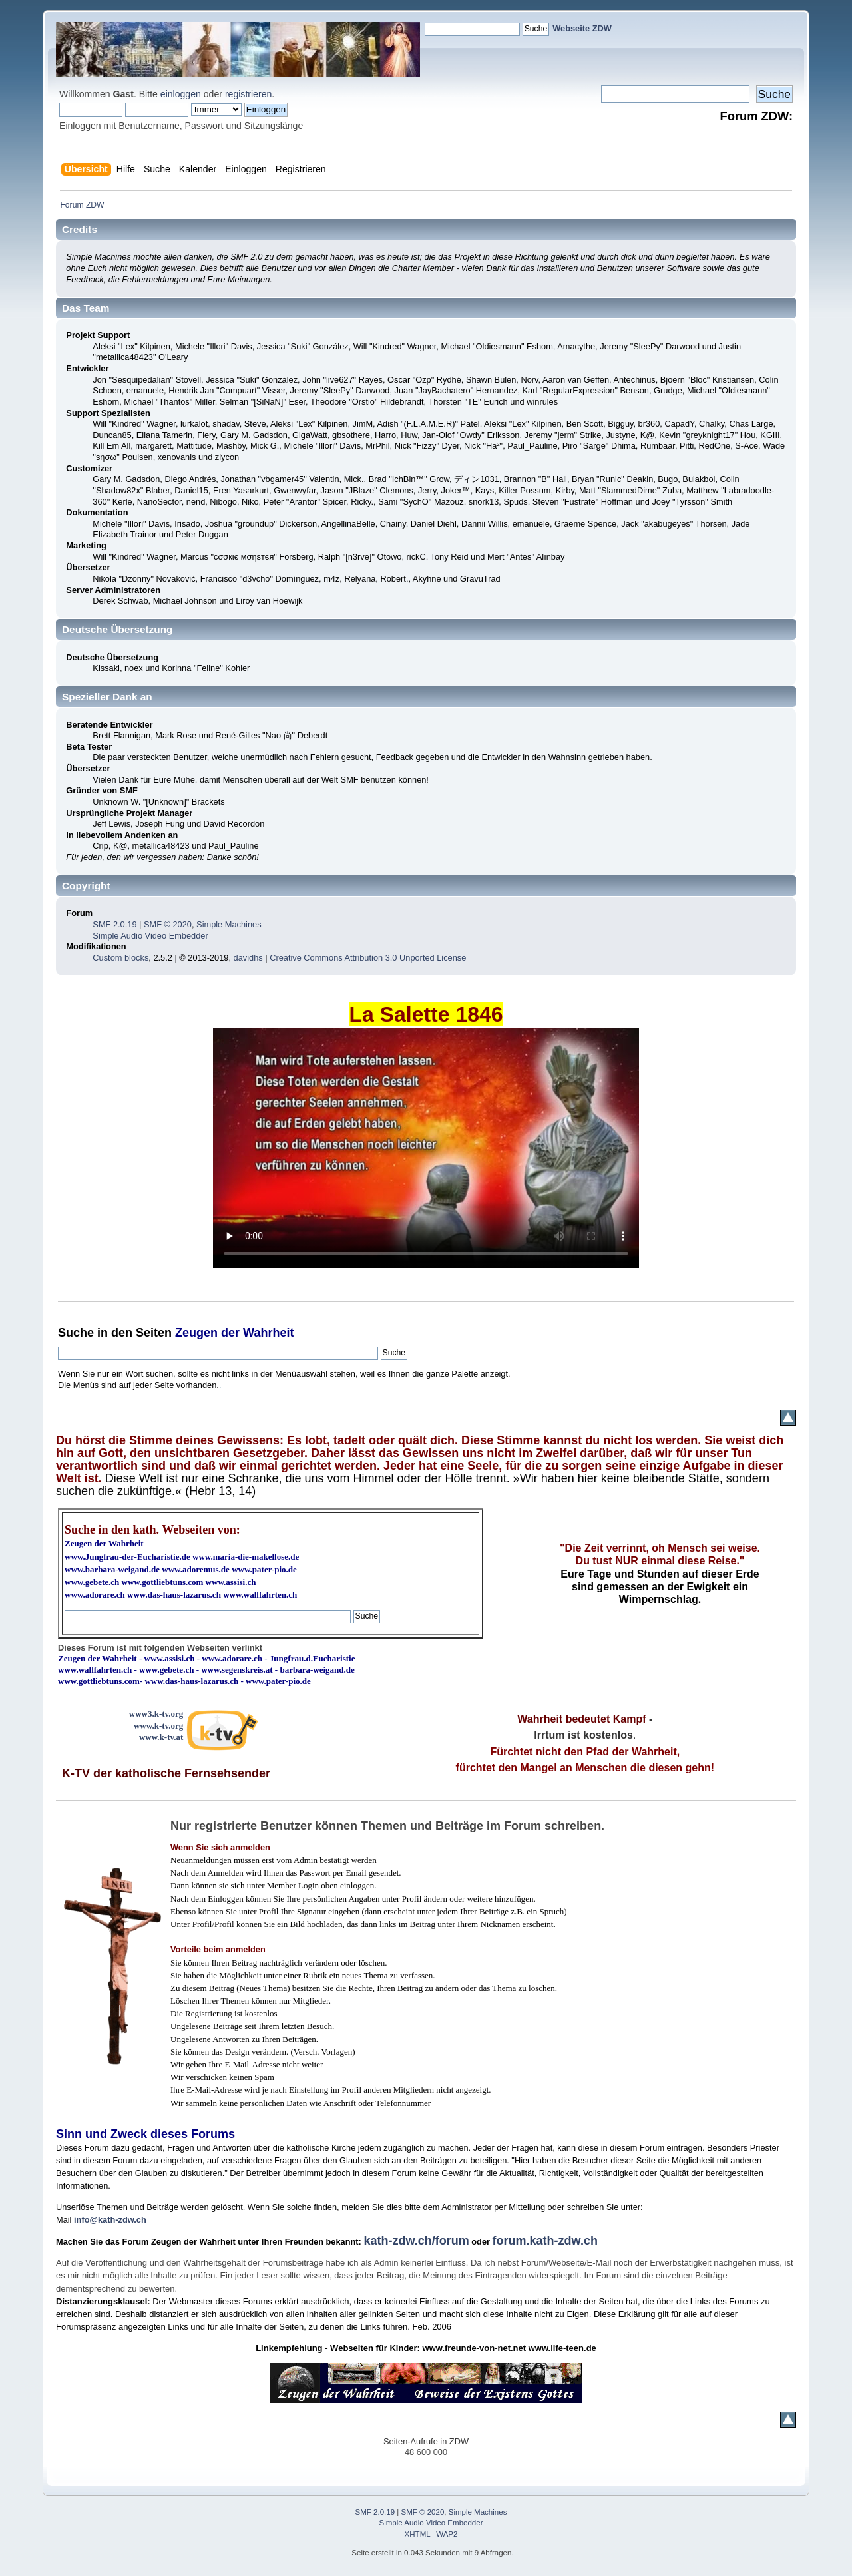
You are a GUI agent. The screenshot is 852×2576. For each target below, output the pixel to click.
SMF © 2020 (168, 924)
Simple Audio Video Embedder (150, 936)
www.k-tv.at (161, 1737)
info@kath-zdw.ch (110, 2220)
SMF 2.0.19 (114, 924)
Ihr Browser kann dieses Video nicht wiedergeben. (426, 1148)
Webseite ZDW (582, 28)
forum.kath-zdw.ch (545, 2240)
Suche (76, 1332)
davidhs (248, 958)
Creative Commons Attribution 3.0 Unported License (368, 958)
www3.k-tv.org (156, 1714)
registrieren (248, 94)
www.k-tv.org (158, 1726)
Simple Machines (228, 924)
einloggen (180, 94)
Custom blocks (120, 958)
